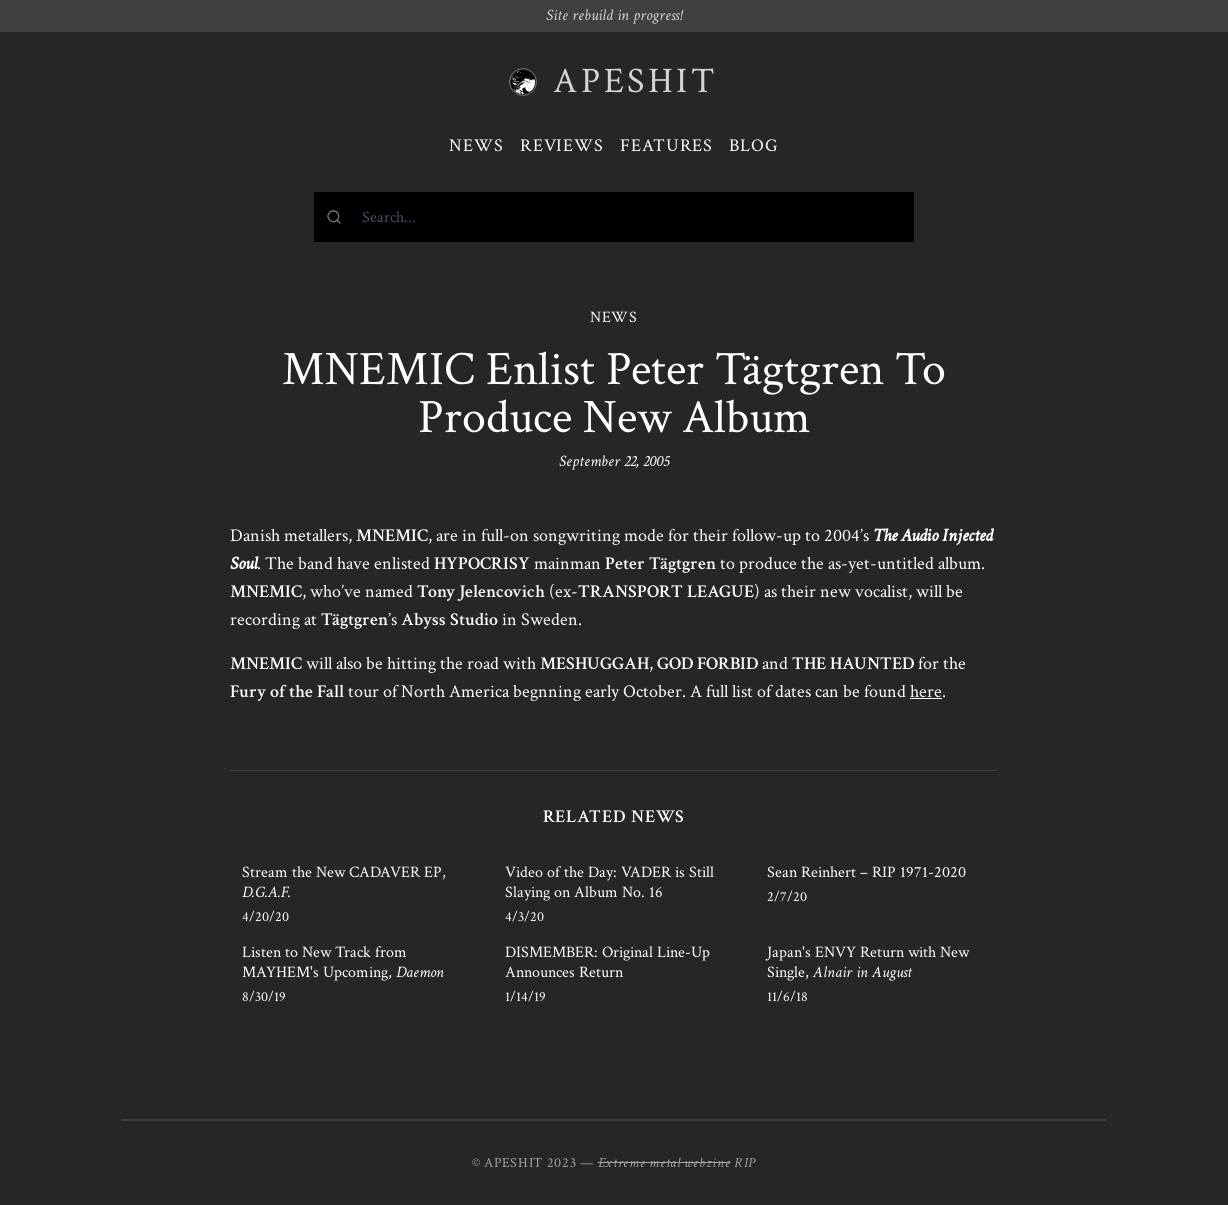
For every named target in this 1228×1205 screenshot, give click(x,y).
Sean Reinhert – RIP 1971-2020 (866, 872)
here (926, 691)
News (476, 145)
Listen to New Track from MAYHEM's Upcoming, (343, 962)
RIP (745, 1163)
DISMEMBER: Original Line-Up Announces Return (607, 962)
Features (666, 145)
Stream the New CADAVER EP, (344, 882)
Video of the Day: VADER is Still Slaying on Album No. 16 (609, 882)
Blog (754, 145)
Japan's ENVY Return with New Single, (868, 962)
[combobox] (614, 217)
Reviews (562, 145)
